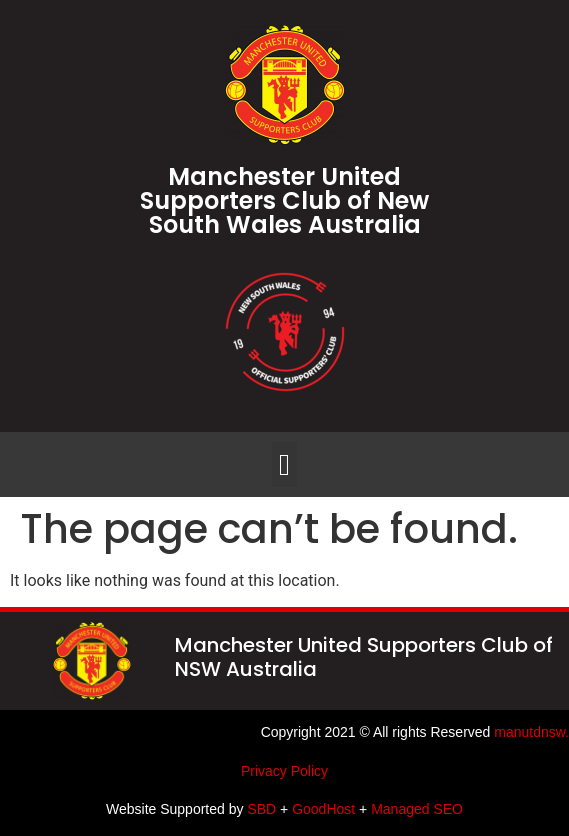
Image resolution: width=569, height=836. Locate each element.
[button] (285, 464)
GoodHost (323, 809)
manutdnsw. (531, 732)
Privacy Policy (284, 771)
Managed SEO (417, 809)
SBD (261, 809)
